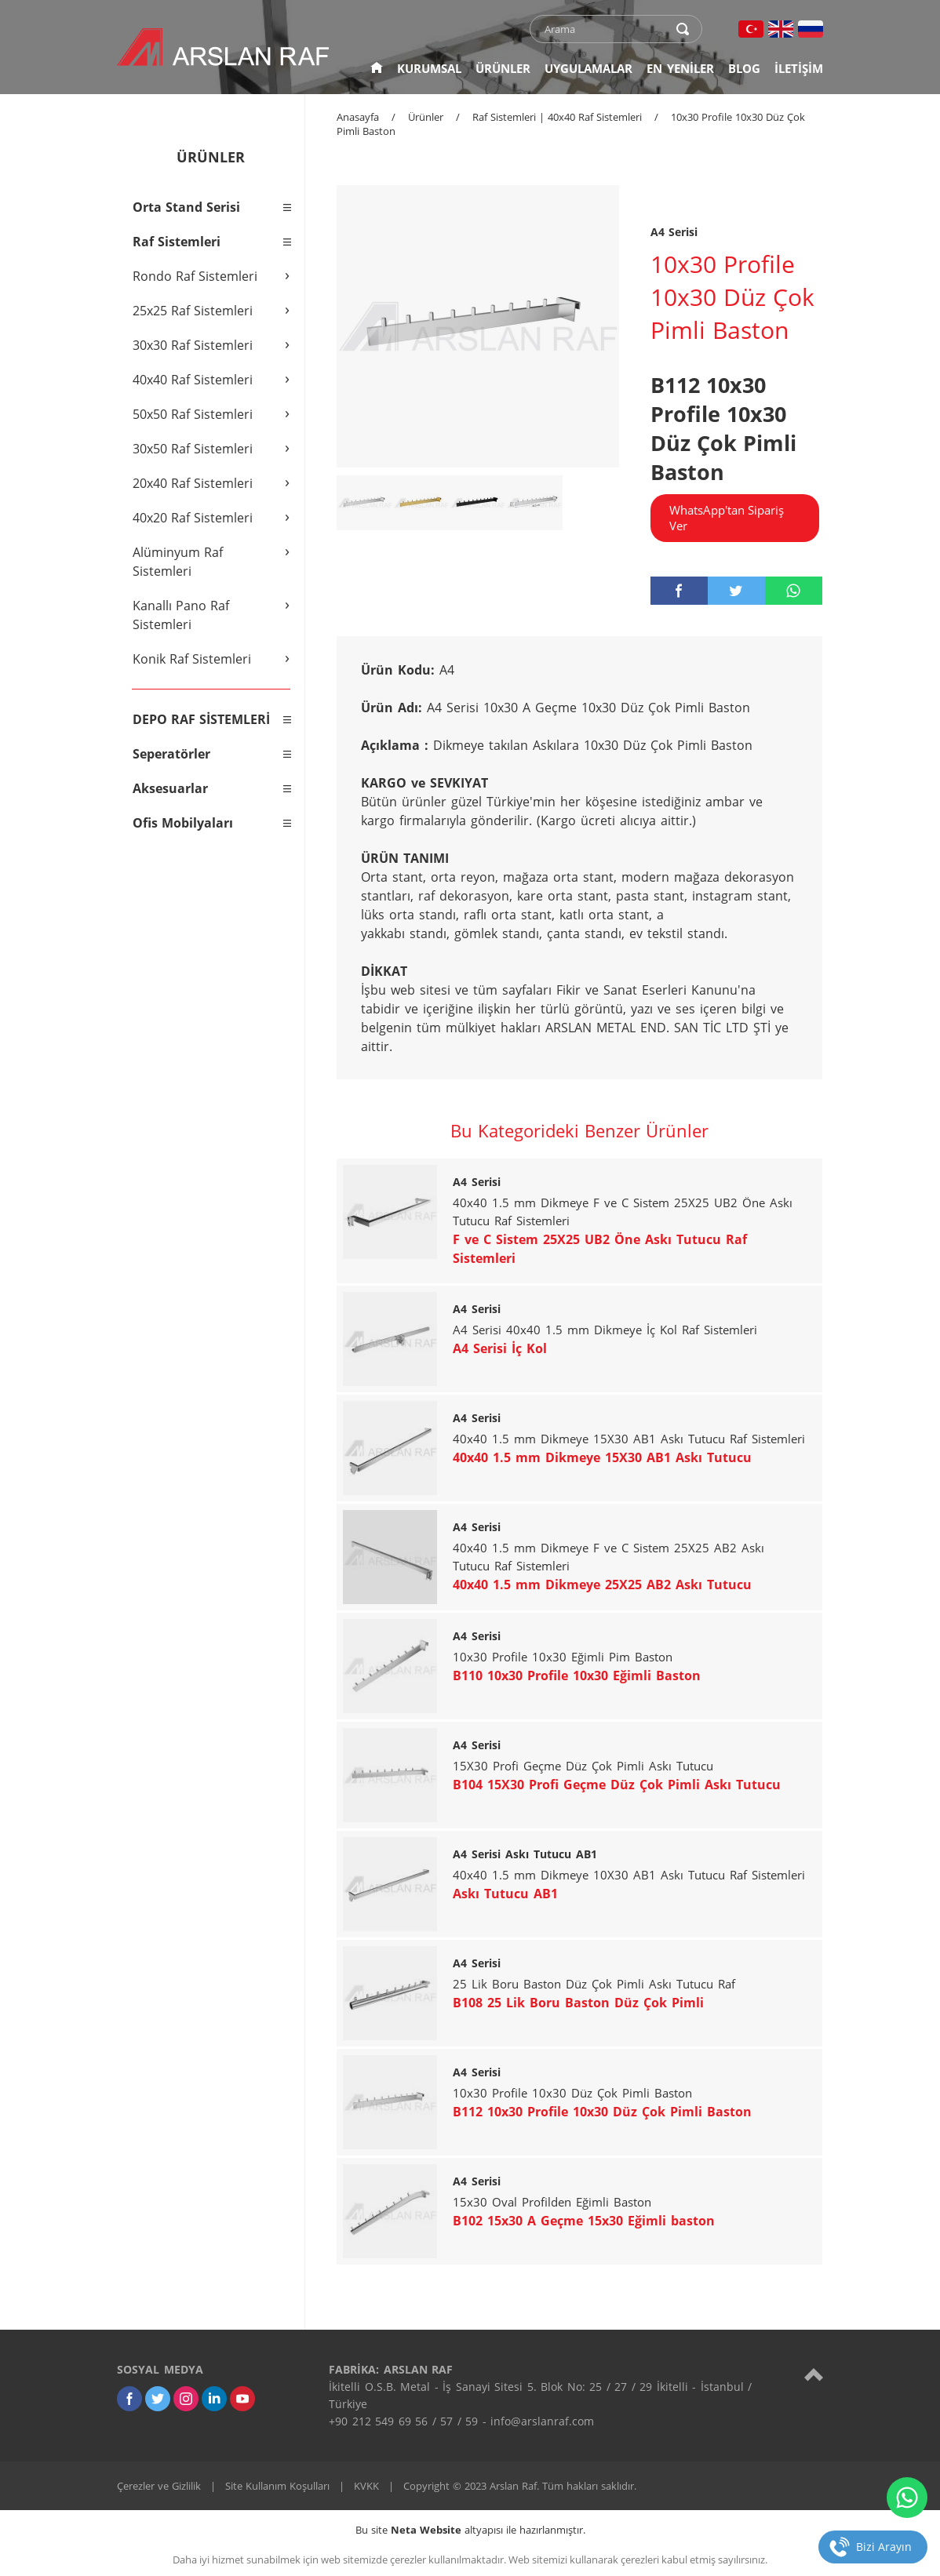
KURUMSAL (429, 68)
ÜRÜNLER (502, 68)
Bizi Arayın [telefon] (884, 2546)
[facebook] (679, 591)
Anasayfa (358, 117)
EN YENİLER (680, 68)
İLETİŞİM (798, 68)
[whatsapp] (793, 591)
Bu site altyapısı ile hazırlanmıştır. (470, 2530)
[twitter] (736, 591)
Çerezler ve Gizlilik (159, 2486)
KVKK (366, 2486)
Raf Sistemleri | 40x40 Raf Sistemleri (557, 117)
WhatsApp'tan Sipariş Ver (726, 517)
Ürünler (425, 117)
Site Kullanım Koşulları (277, 2486)
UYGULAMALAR (588, 68)
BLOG (744, 68)
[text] (606, 29)
